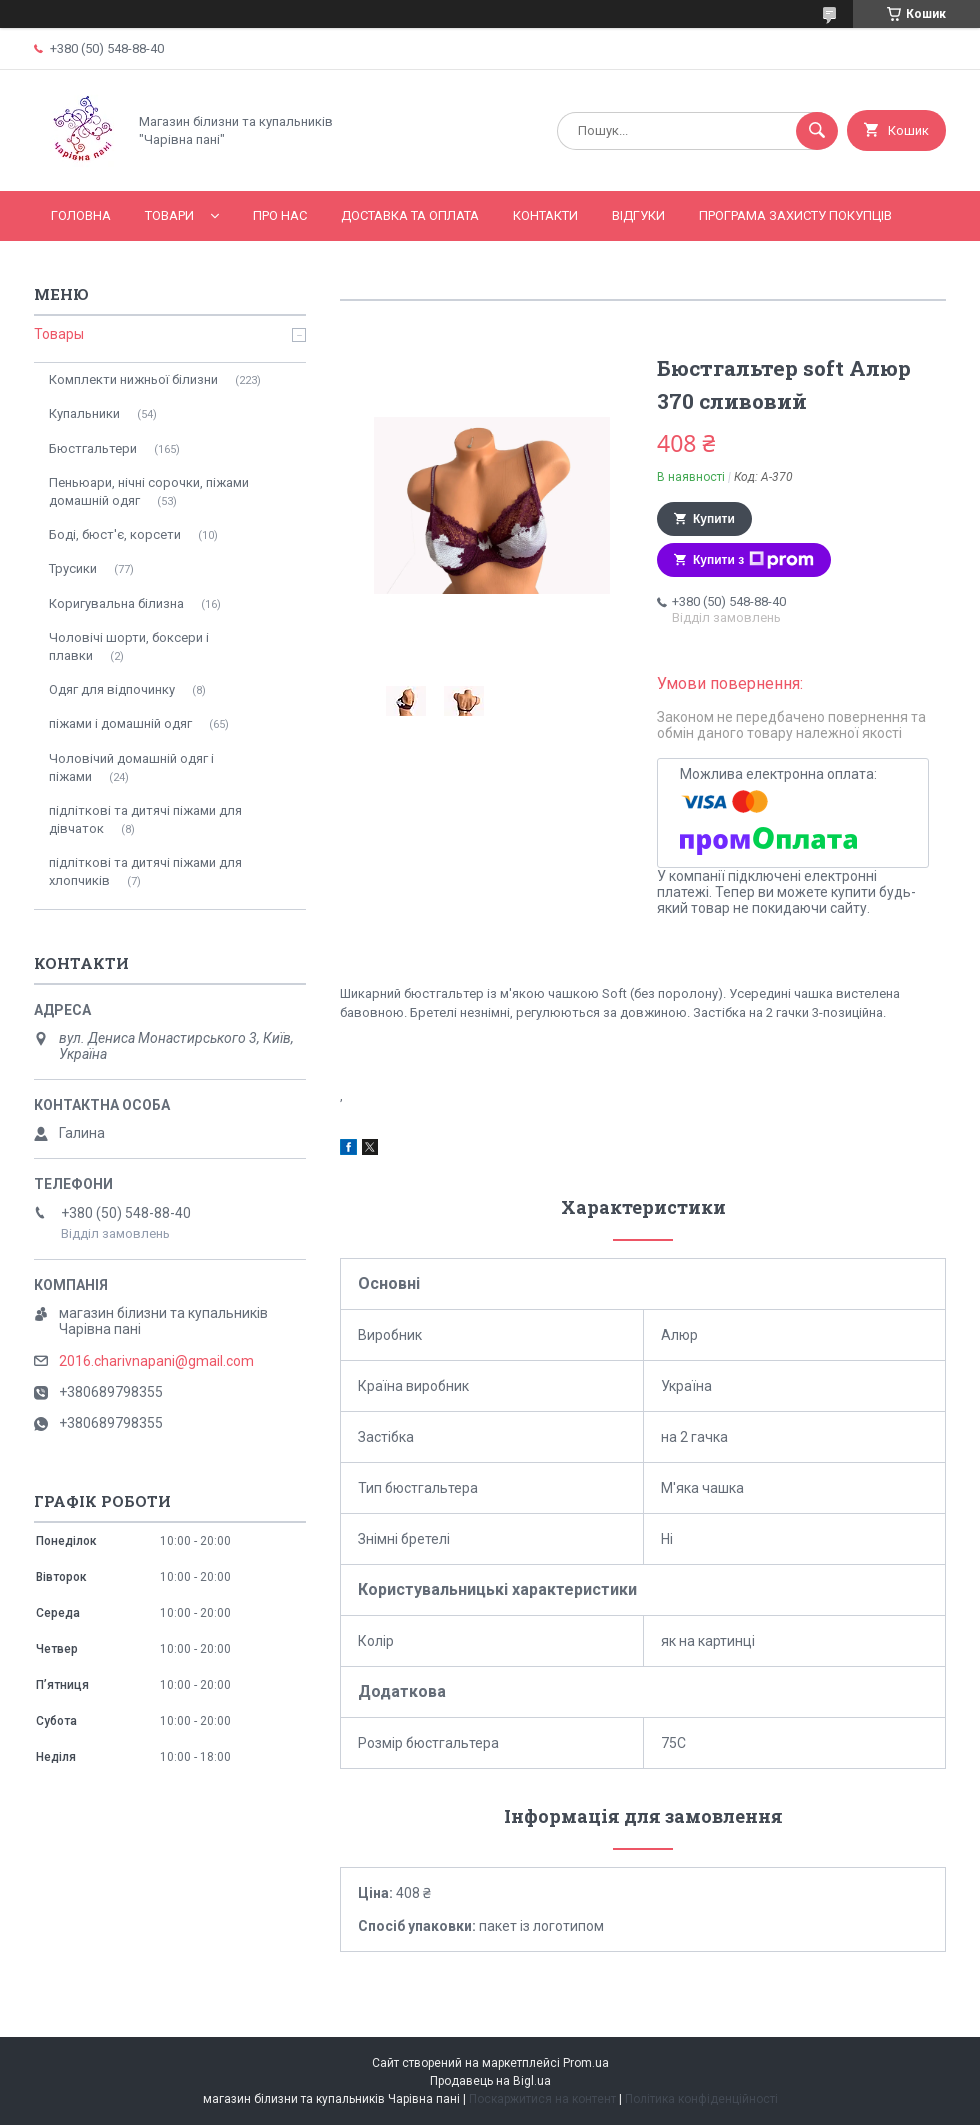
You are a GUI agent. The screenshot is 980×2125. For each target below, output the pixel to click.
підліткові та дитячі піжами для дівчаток (145, 819)
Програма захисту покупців (795, 215)
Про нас (280, 215)
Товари (169, 215)
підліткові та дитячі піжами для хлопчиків (145, 871)
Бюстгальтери (93, 448)
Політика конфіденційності (701, 2099)
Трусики (73, 568)
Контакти (545, 215)
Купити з (753, 560)
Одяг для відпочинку (112, 689)
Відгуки (638, 215)
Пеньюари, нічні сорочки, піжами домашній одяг (149, 491)
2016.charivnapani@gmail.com (156, 1361)
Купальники (84, 413)
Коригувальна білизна (116, 603)
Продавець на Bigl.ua (490, 2081)
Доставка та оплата (410, 215)
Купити (714, 519)
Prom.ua (586, 2063)
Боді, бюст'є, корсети (115, 534)
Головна (81, 215)
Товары (59, 334)
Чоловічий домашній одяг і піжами (131, 767)
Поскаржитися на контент (542, 2099)
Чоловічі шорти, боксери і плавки (129, 646)
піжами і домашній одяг (120, 723)
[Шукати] (817, 131)
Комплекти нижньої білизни (133, 379)
